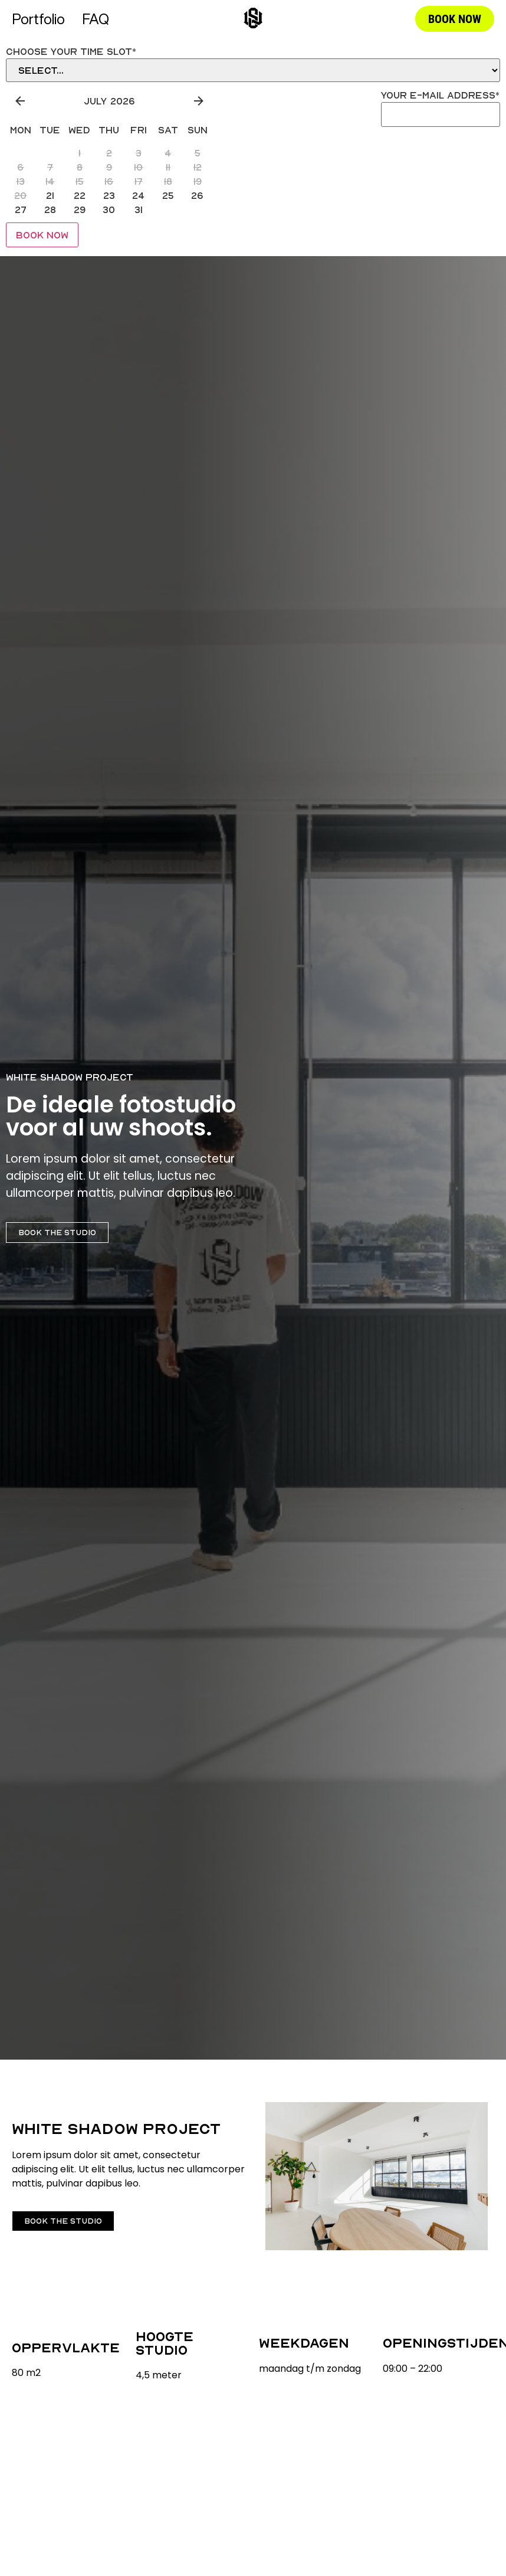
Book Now (42, 235)
